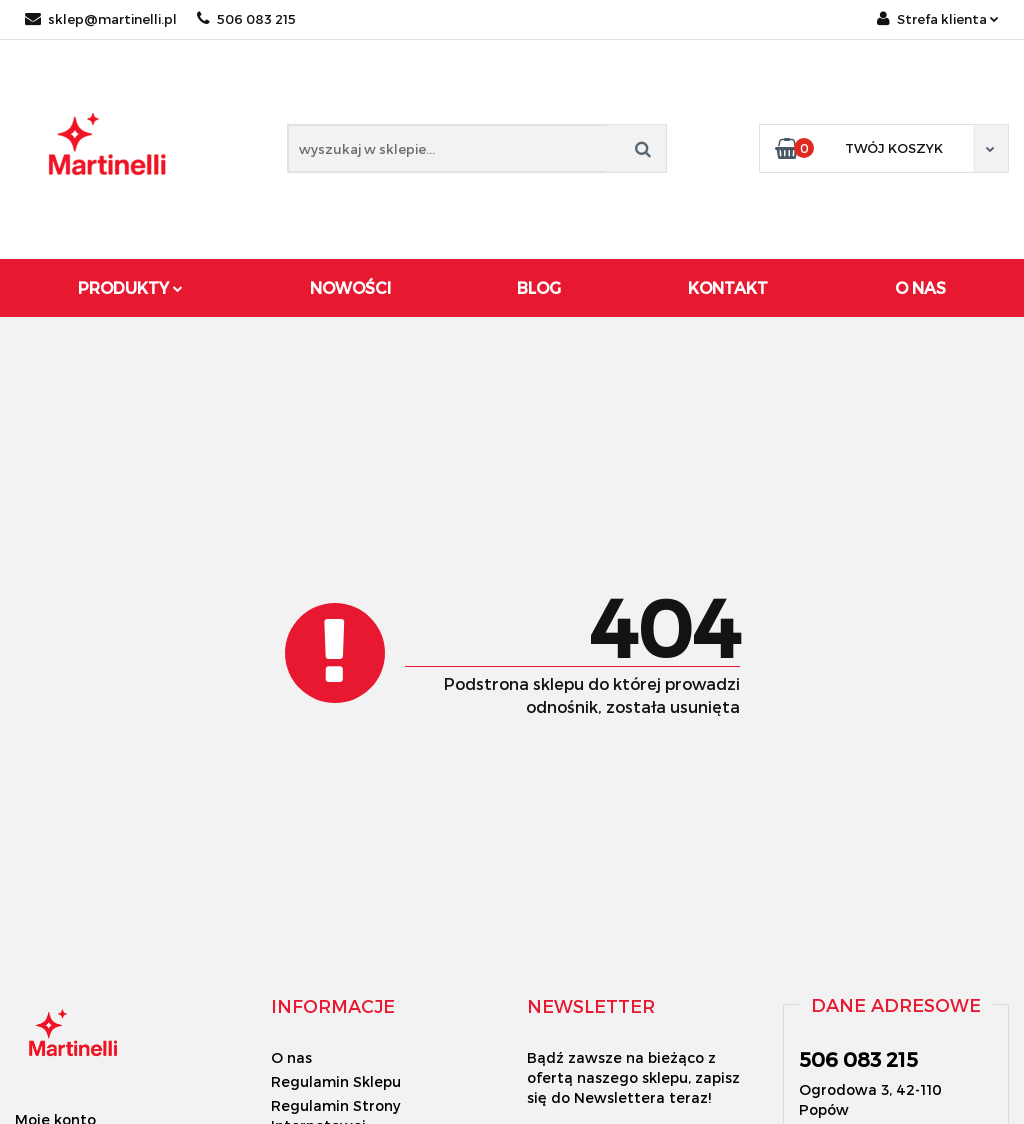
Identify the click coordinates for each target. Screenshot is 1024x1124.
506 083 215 (246, 19)
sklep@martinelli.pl (101, 19)
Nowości (350, 287)
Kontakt (728, 287)
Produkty (130, 287)
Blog (539, 287)
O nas (291, 1057)
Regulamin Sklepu (336, 1081)
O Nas (920, 287)
